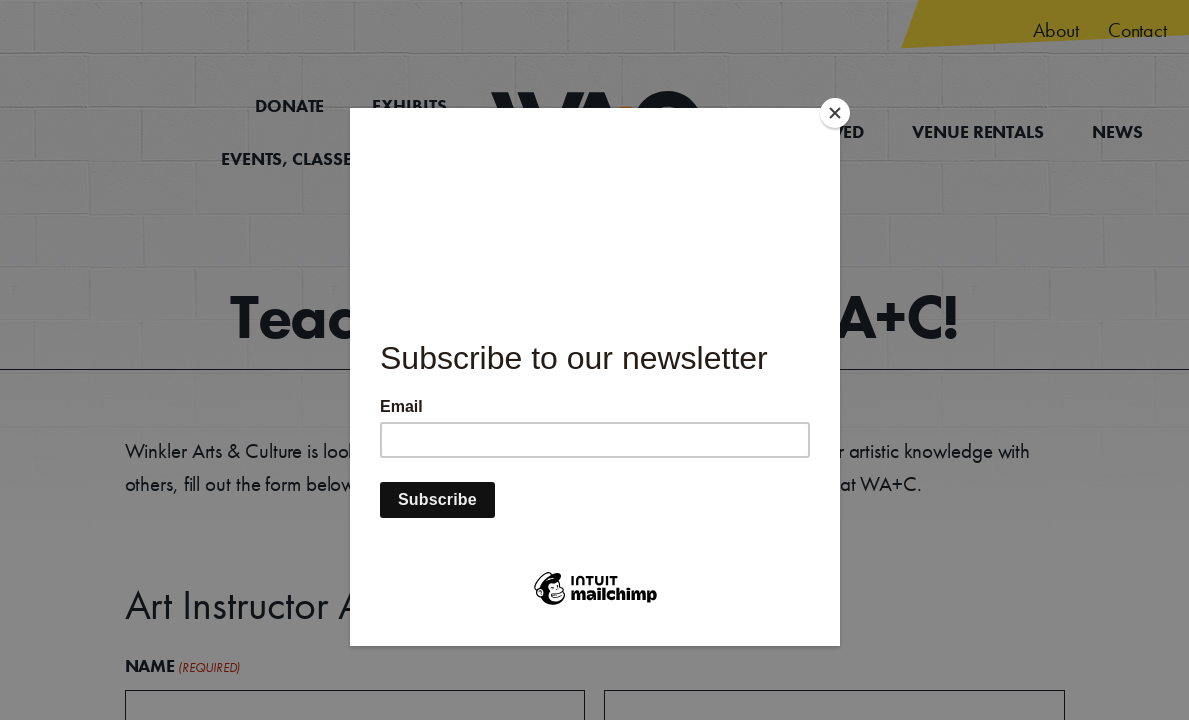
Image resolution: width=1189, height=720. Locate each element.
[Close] (835, 113)
